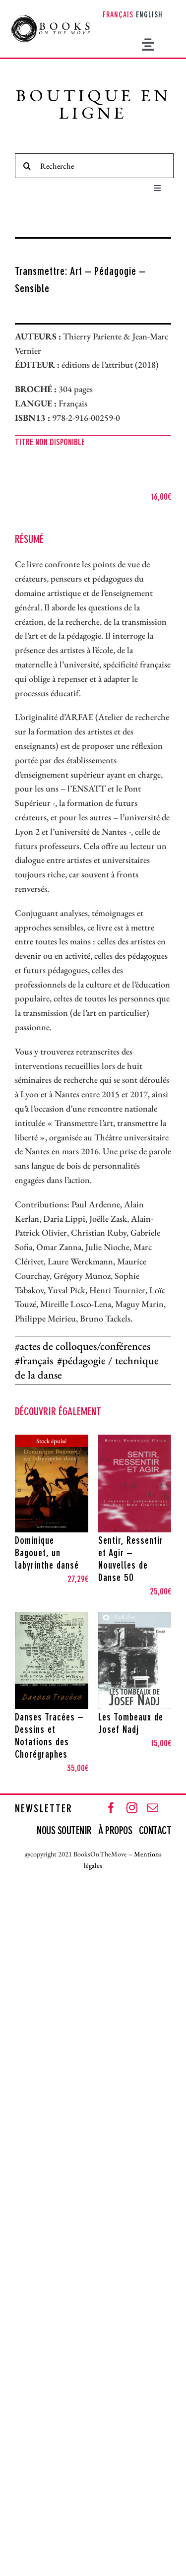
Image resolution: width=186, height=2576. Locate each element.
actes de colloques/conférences (85, 1346)
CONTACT (155, 1831)
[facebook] (111, 1807)
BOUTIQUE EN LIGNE (93, 106)
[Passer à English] (149, 16)
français (36, 1360)
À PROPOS (115, 1831)
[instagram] (131, 1807)
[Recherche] (94, 165)
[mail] (152, 1807)
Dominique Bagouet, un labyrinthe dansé (47, 1553)
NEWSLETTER (43, 1809)
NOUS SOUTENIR (65, 1831)
